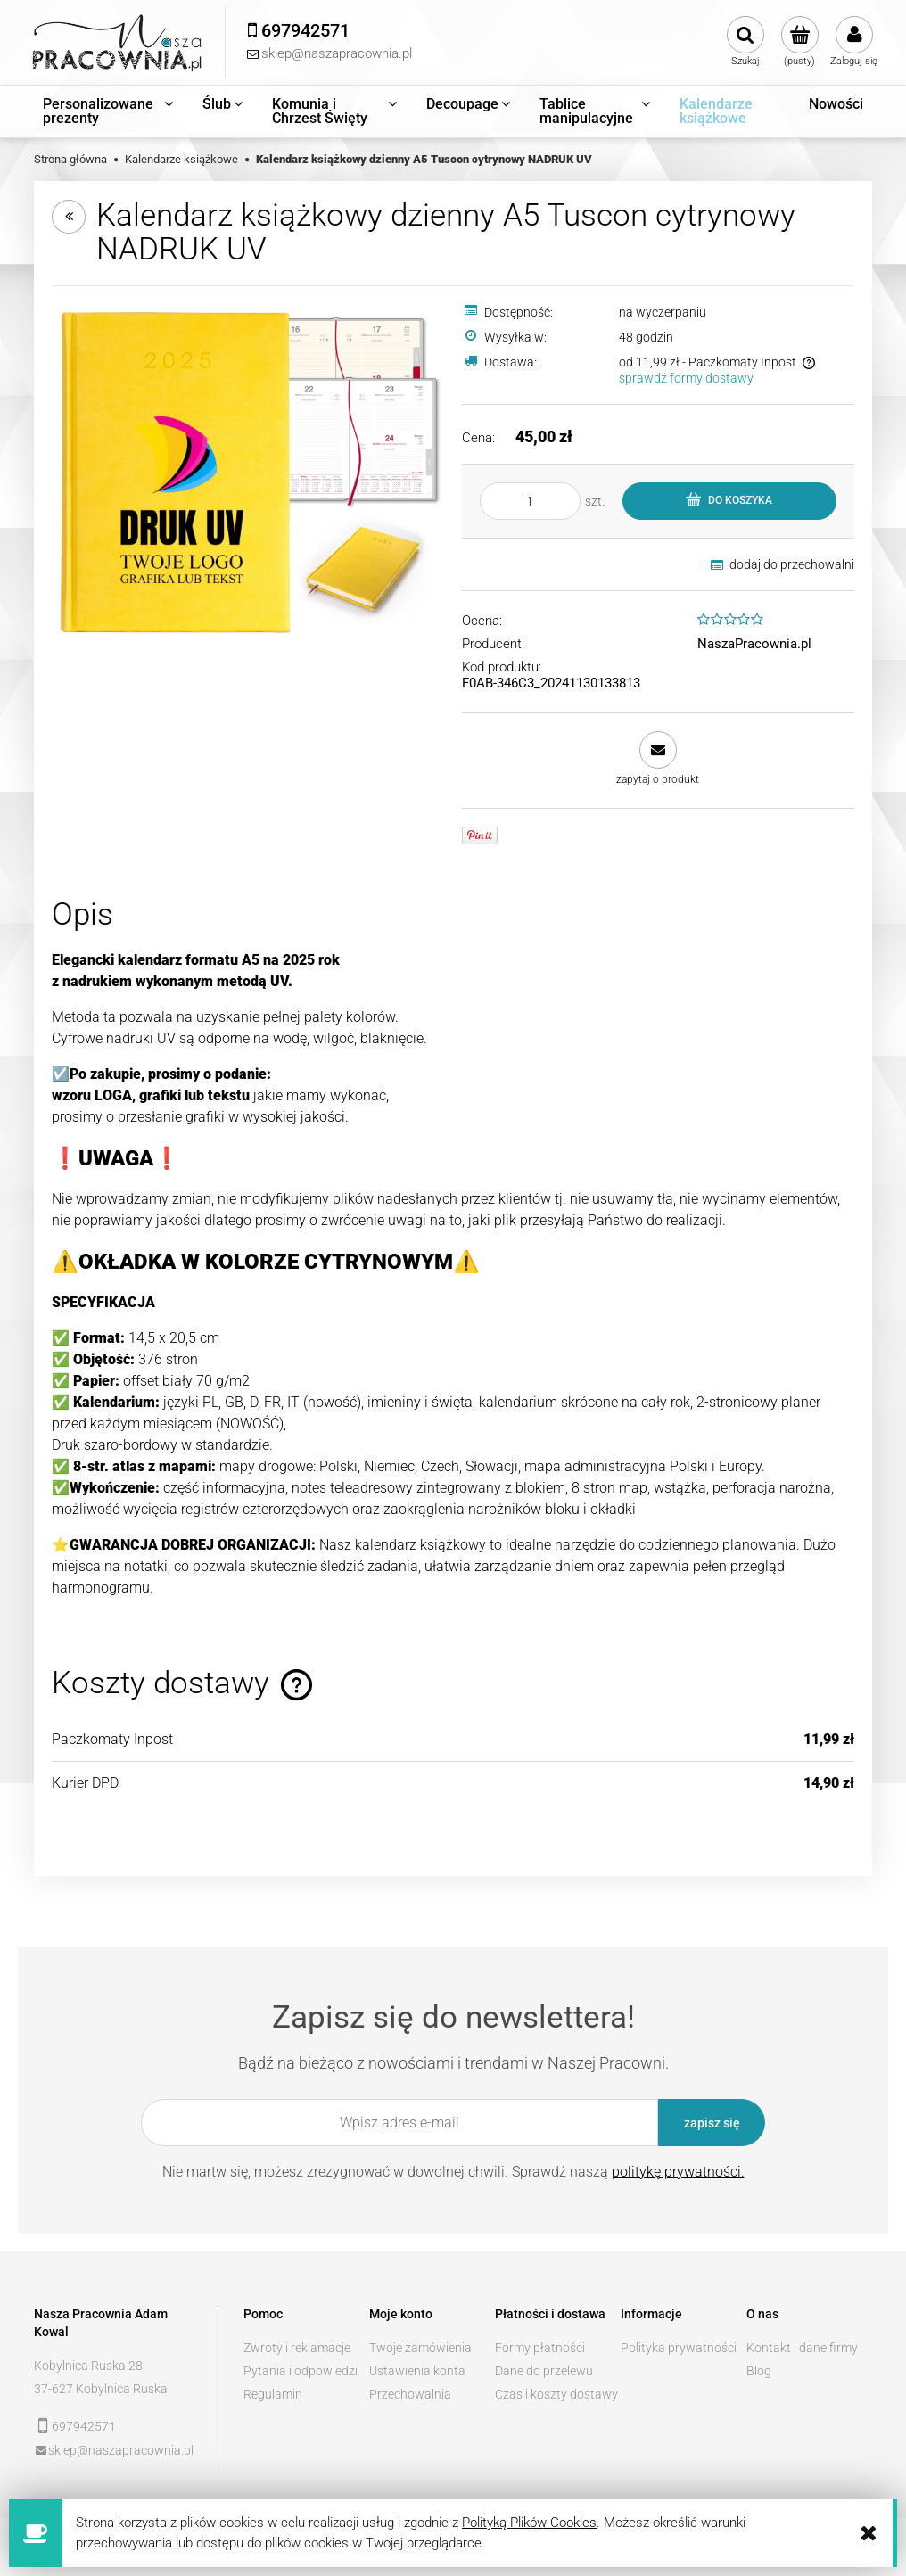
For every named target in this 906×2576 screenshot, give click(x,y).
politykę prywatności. (678, 2171)
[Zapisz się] (711, 2122)
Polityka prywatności (679, 2348)
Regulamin (272, 2394)
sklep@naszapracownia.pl (121, 2450)
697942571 (84, 2426)
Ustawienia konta (417, 2371)
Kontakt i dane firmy (802, 2348)
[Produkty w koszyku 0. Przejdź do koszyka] (799, 42)
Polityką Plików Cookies (529, 2522)
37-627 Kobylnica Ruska (101, 2389)
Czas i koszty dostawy (556, 2394)
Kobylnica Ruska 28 (88, 2365)
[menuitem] (109, 111)
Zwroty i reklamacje (296, 2348)
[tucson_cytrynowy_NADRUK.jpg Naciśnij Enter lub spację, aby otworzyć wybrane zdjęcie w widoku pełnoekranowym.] (248, 471)
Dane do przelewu (544, 2371)
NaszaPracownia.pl (754, 644)
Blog (758, 2371)
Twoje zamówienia (420, 2348)
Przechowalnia (410, 2394)
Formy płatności (540, 2348)
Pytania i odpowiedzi (300, 2371)
